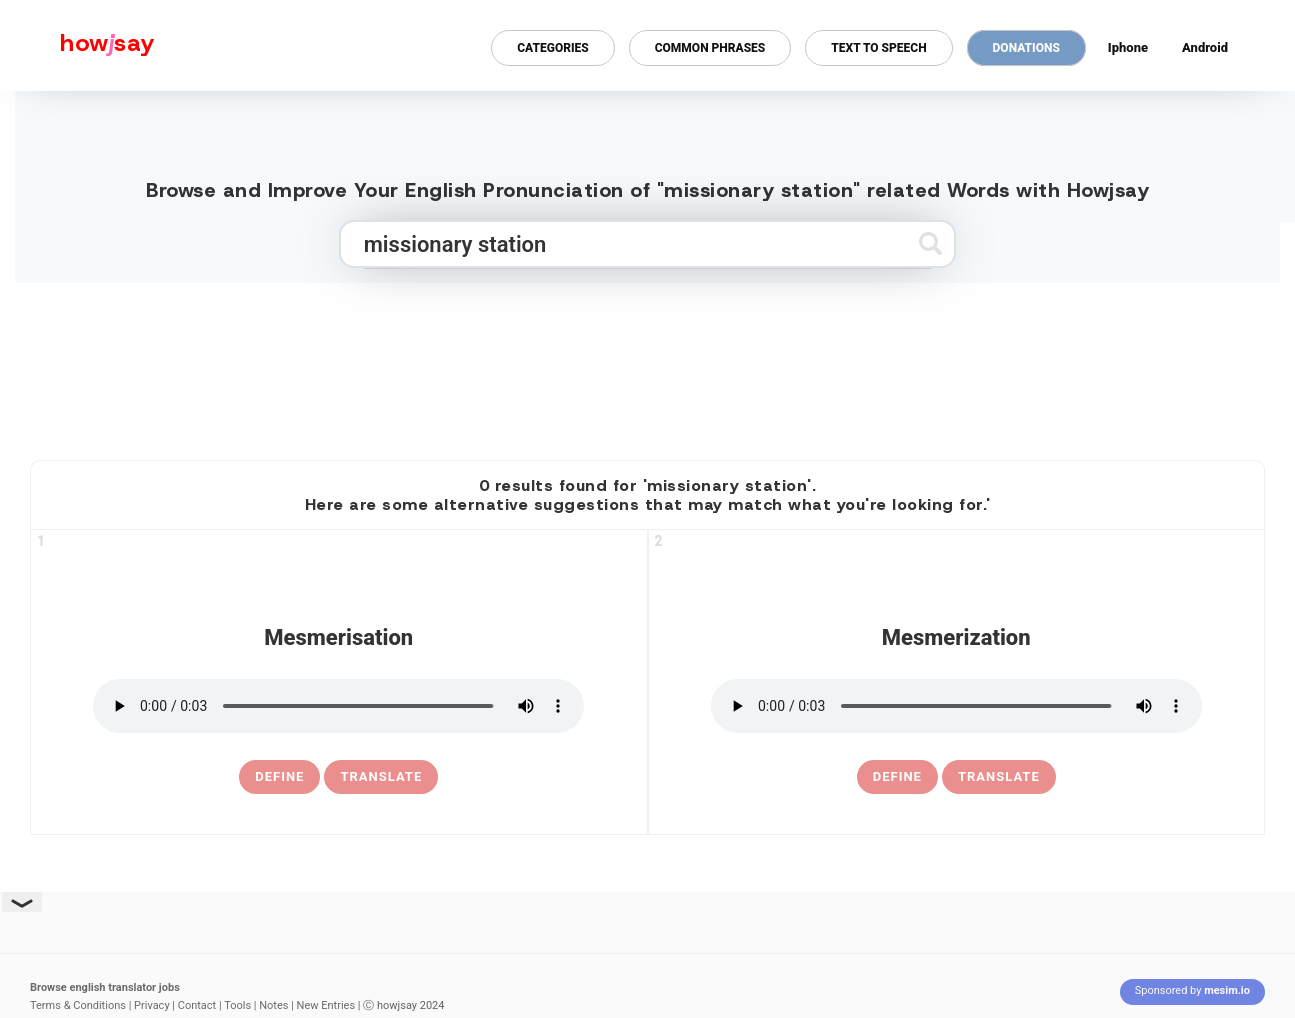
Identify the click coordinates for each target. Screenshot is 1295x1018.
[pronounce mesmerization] (956, 706)
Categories (552, 48)
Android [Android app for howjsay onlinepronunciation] (1205, 47)
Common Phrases (710, 48)
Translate (381, 776)
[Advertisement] (648, 363)
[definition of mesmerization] (897, 777)
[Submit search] (930, 243)
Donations (1026, 48)
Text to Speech (878, 48)
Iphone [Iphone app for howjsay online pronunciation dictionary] (1128, 47)
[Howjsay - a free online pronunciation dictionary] (77, 45)
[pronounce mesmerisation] (338, 706)
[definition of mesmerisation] (279, 777)
